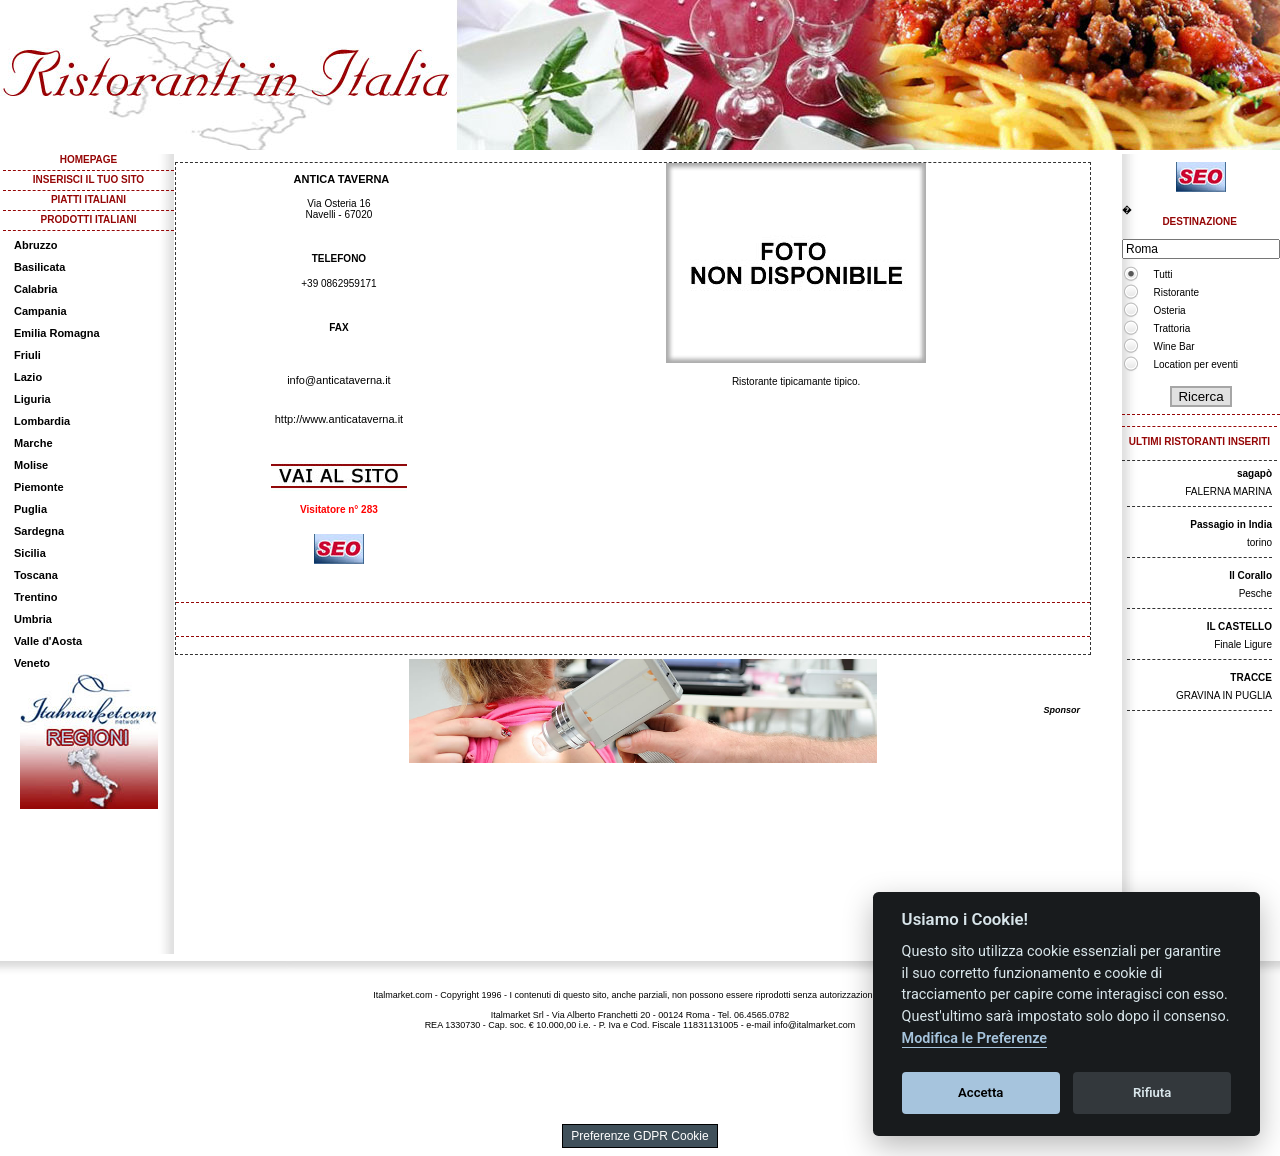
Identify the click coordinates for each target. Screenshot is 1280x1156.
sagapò (1254, 473)
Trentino (35, 597)
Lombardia (42, 421)
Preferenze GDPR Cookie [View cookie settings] (639, 1136)
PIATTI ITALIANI (88, 199)
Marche (33, 443)
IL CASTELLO (1239, 626)
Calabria (35, 289)
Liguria (32, 399)
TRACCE (1251, 677)
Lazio (28, 377)
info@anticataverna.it (339, 380)
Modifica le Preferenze (975, 1038)
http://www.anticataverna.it (339, 419)
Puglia (30, 509)
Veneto (32, 663)
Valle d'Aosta (48, 641)
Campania (40, 311)
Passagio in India (1231, 524)
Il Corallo (1250, 575)
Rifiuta (1152, 1092)
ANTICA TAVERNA (342, 179)
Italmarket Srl (517, 1015)
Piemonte (39, 487)
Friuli (27, 355)
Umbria (33, 619)
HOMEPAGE (89, 159)
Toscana (36, 575)
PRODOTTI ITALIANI (89, 219)
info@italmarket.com (814, 1025)
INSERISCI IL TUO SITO (88, 179)
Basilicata (39, 267)
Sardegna (39, 531)
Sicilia (30, 553)
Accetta (980, 1092)
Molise (31, 465)
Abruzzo (35, 245)
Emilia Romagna (57, 333)
